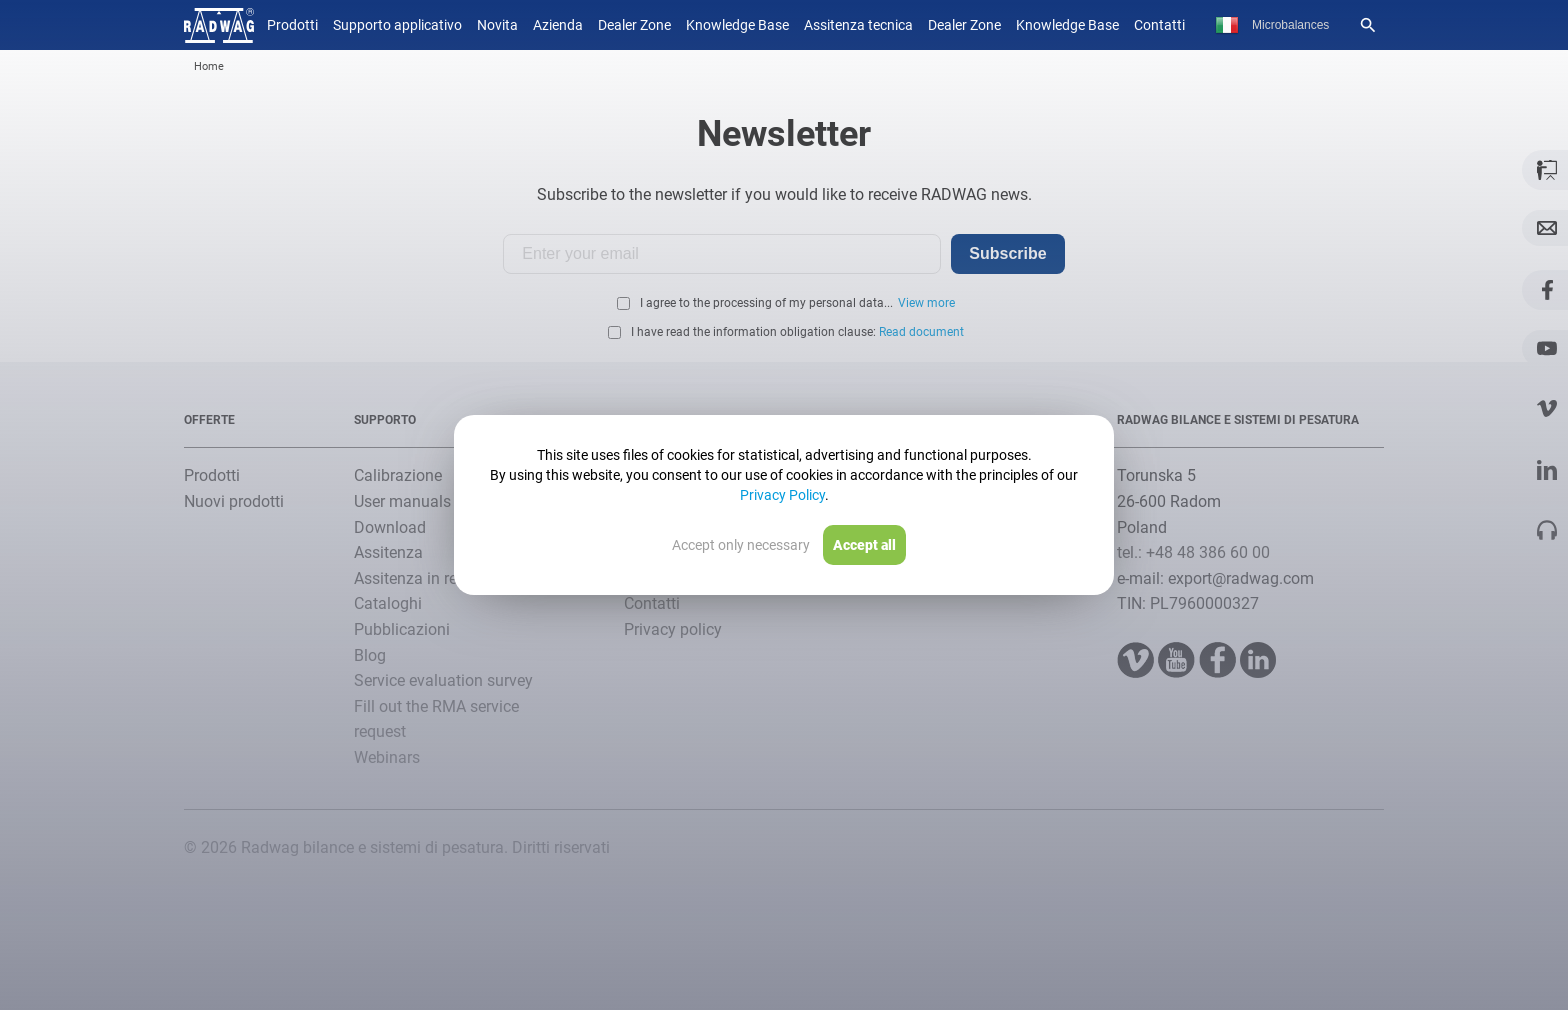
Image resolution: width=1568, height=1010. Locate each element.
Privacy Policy (782, 495)
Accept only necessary (741, 545)
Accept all (864, 545)
